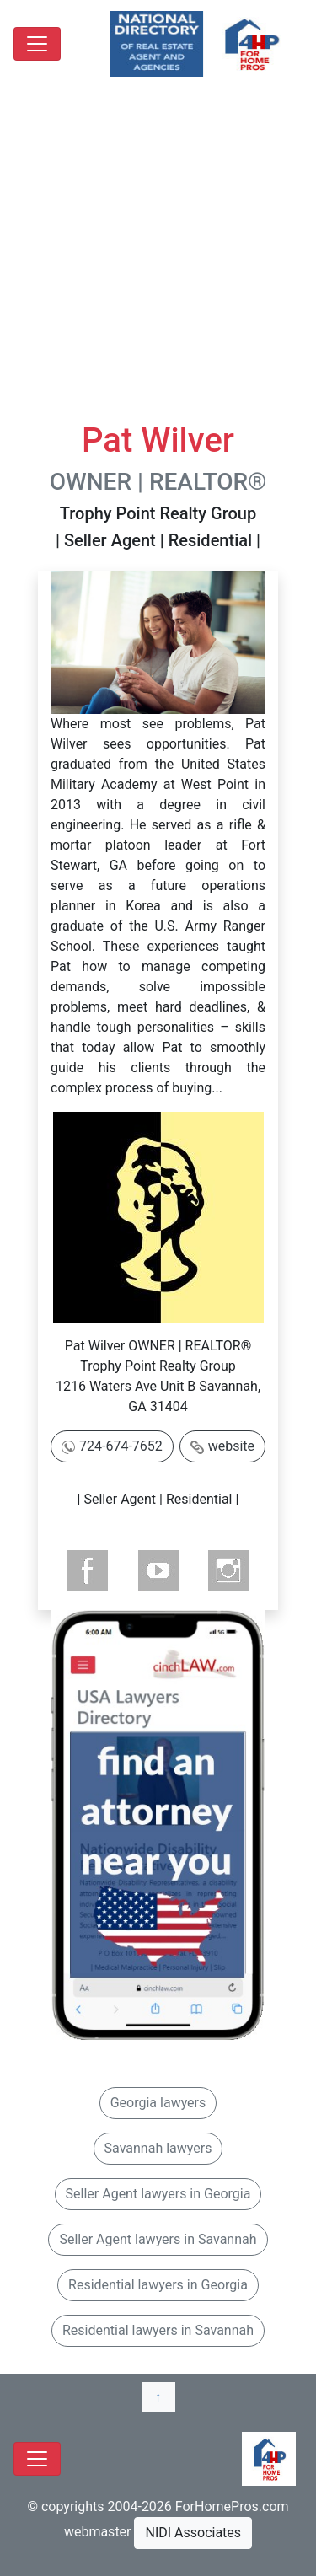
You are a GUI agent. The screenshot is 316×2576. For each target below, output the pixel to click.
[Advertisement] (158, 254)
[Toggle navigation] (37, 44)
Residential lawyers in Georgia (158, 2285)
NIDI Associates (193, 2533)
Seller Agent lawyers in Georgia (158, 2194)
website (231, 1446)
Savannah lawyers (158, 2148)
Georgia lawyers (158, 2103)
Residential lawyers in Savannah (158, 2330)
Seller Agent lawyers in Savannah (157, 2239)
